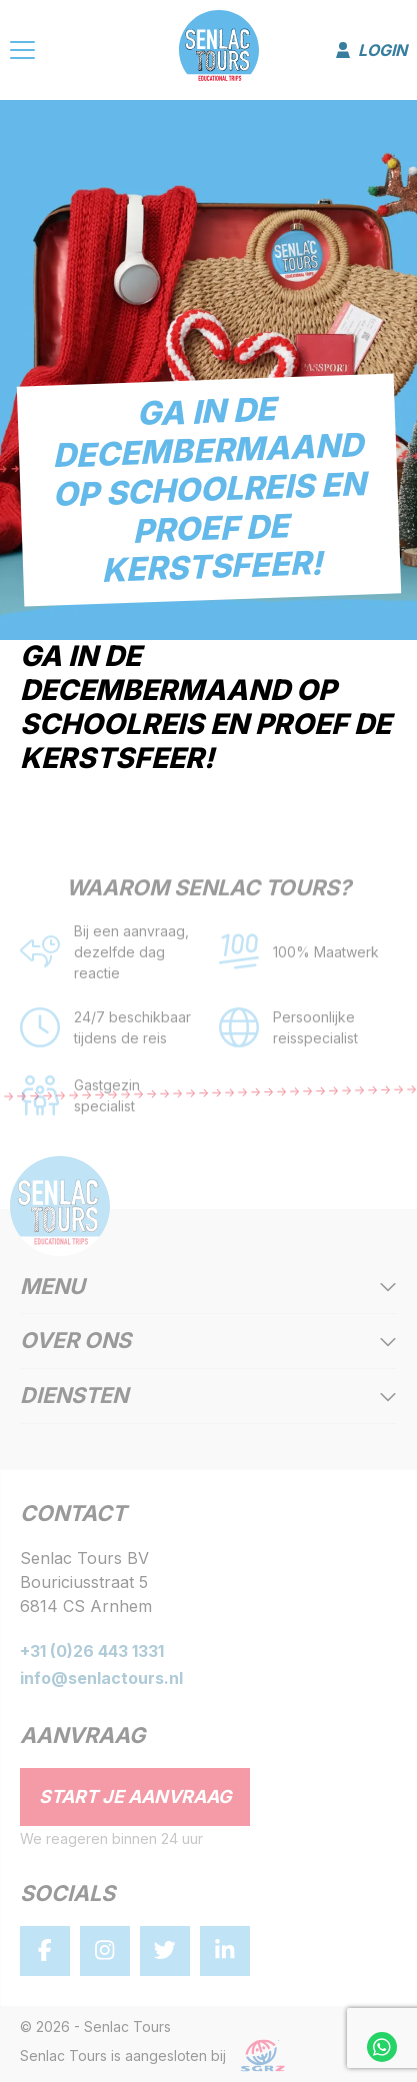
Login (371, 50)
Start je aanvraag (135, 1796)
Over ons (208, 1341)
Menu (208, 1287)
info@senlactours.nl (101, 1678)
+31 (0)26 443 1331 (92, 1651)
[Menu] (22, 53)
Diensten (208, 1396)
